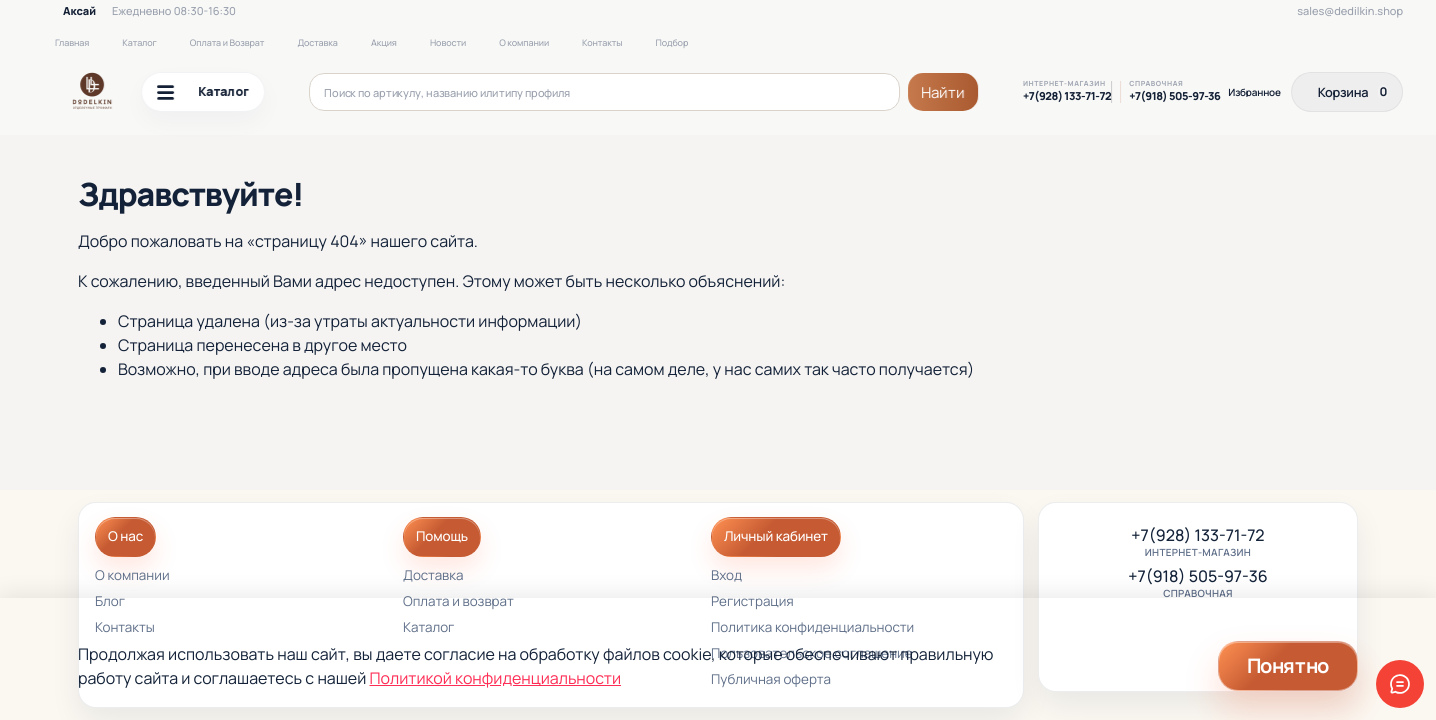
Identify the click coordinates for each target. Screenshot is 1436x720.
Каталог (139, 42)
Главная (72, 42)
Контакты (602, 42)
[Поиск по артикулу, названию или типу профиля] (605, 92)
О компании (524, 42)
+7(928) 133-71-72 (1067, 97)
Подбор (671, 42)
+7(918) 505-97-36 (1174, 97)
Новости (448, 42)
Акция (384, 42)
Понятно (1288, 665)
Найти (943, 92)
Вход (726, 576)
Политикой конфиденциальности (495, 678)
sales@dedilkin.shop (1350, 11)
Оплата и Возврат (227, 42)
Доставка (317, 42)
